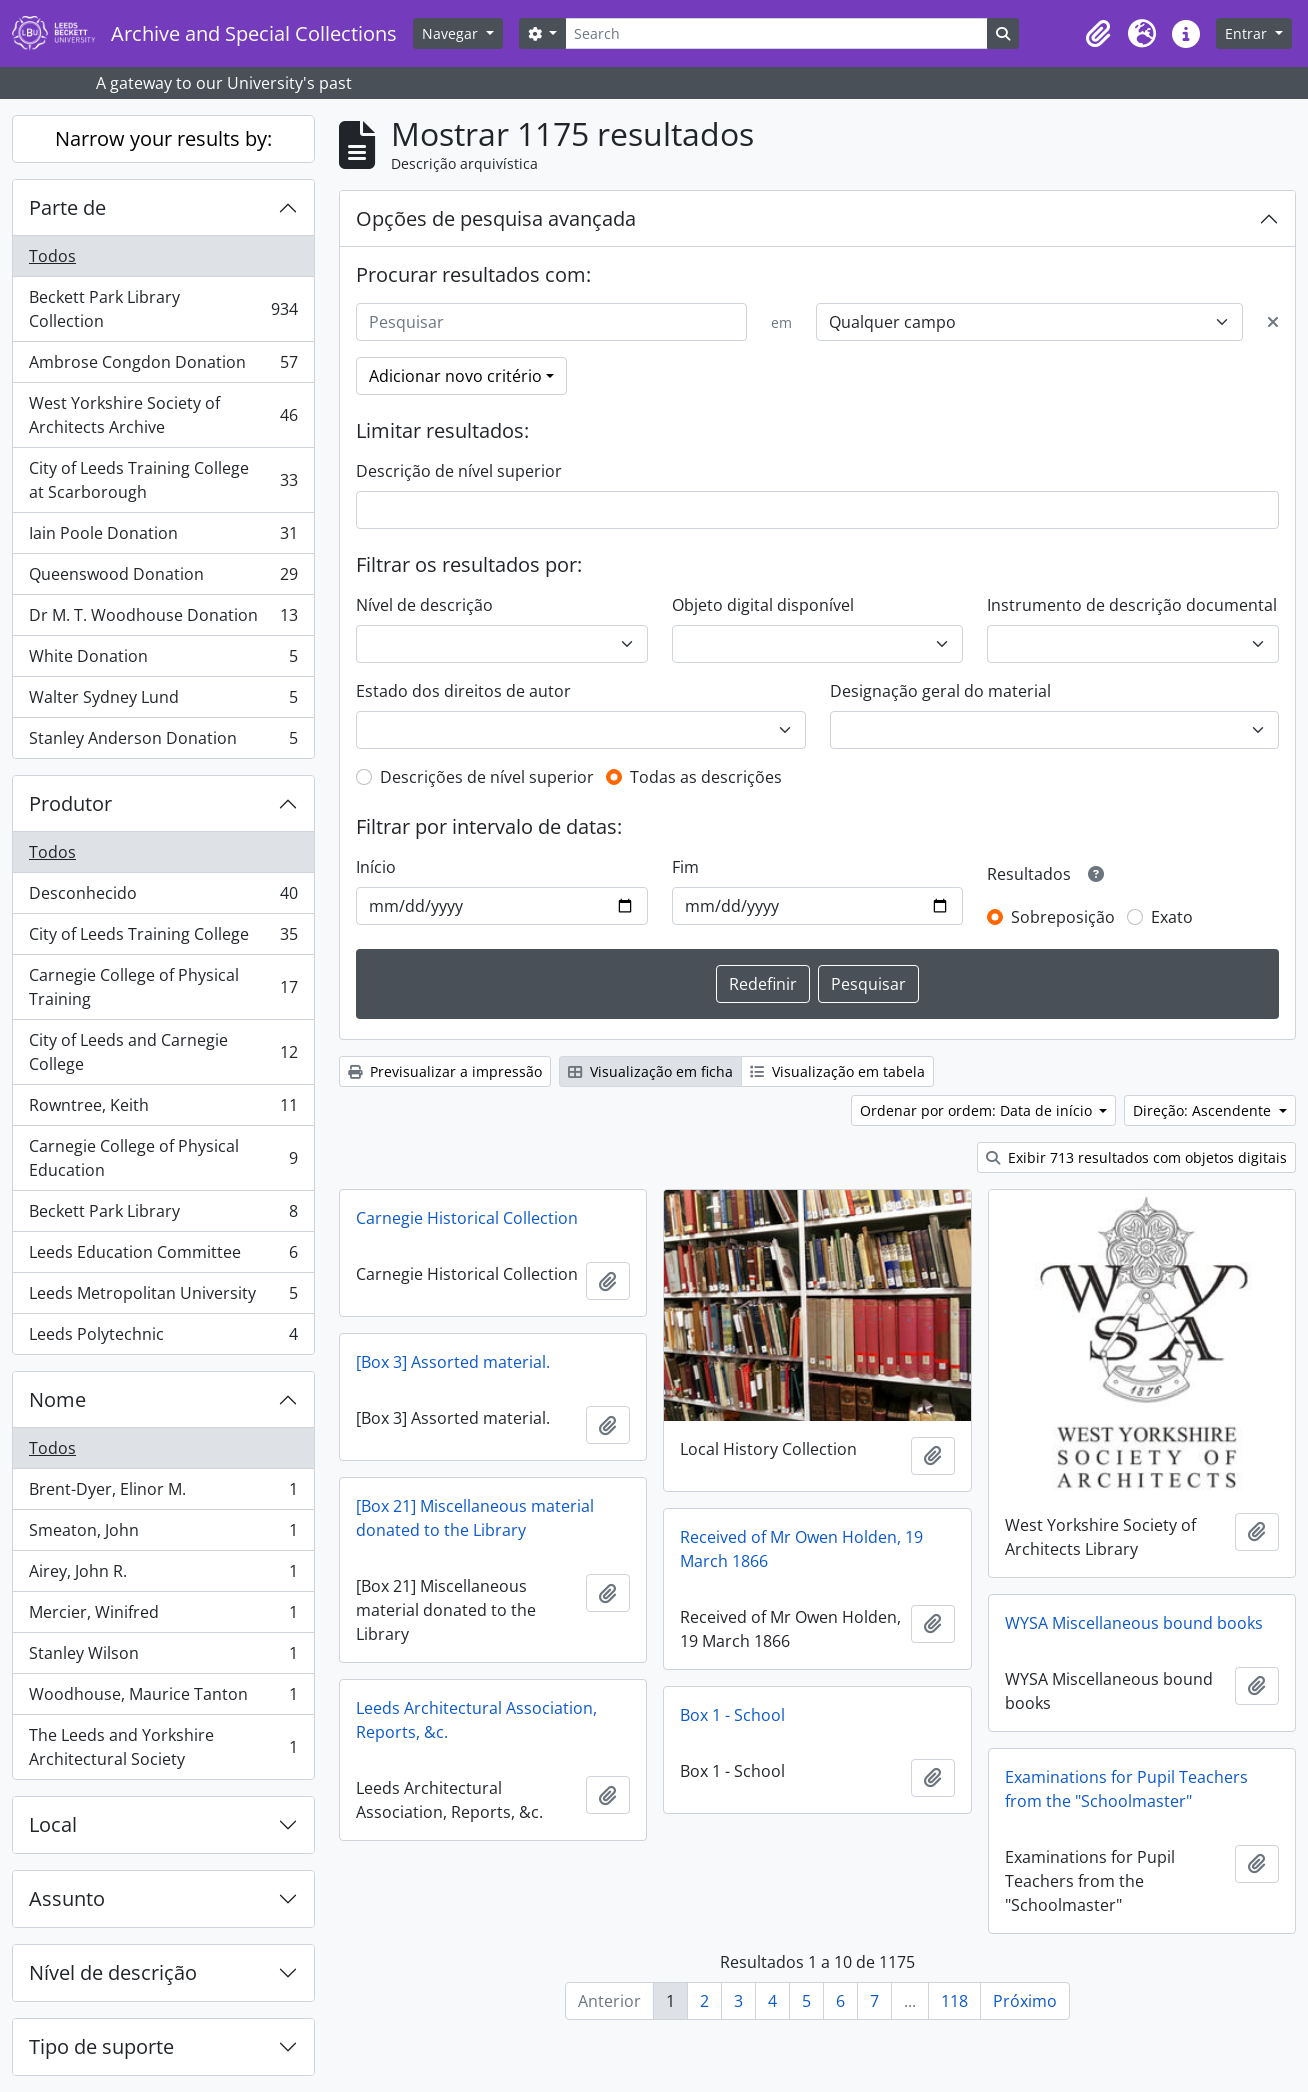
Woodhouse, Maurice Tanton (163, 1698)
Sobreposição (1063, 917)
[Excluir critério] (1273, 322)
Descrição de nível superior (459, 471)
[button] (1098, 34)
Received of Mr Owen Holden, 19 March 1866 (801, 1549)
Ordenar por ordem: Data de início (978, 1110)
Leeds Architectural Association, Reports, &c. (476, 1720)
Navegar (452, 33)
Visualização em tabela (837, 1071)
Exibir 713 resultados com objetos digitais (1136, 1157)
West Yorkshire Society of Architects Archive (163, 415)
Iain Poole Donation (163, 537)
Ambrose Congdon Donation (163, 366)
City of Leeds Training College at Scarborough (163, 480)
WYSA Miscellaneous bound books (1134, 1623)
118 (954, 2001)
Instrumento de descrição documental (1132, 605)
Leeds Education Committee (163, 1256)
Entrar (1248, 33)
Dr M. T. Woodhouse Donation (163, 619)
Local (53, 1824)
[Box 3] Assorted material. (453, 1362)
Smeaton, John (163, 1534)
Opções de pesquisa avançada (496, 218)
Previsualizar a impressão (445, 1071)
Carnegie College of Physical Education (163, 1158)
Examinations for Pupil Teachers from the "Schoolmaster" (1126, 1789)
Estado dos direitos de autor (463, 691)
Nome (57, 1399)
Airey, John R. (163, 1575)
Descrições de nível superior (487, 777)
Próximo (1025, 2001)
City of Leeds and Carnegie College (163, 1052)
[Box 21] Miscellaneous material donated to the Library (475, 1518)
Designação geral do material (940, 691)
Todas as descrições (706, 777)
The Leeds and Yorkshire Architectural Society (163, 1747)
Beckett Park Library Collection (163, 309)
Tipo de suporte (101, 2046)
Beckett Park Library (163, 1215)
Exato (1172, 917)
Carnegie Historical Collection (467, 1218)
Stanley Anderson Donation (163, 742)
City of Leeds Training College (163, 938)
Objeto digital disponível (763, 605)
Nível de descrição (113, 1972)
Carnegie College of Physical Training (163, 987)
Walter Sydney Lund (163, 701)
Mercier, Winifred (163, 1616)
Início (376, 867)
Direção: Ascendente (1204, 1110)
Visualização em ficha (650, 1071)
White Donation (163, 660)
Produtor (70, 803)
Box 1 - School (732, 1715)
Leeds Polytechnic (163, 1338)
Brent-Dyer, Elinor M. (163, 1493)
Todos (52, 256)
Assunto (67, 1898)
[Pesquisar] (551, 322)
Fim (685, 867)
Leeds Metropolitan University (163, 1297)
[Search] (776, 33)
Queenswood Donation (163, 578)
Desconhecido (163, 897)
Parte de (67, 207)
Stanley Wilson (163, 1657)
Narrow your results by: (163, 138)
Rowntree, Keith (163, 1109)
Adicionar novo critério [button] (455, 376)
